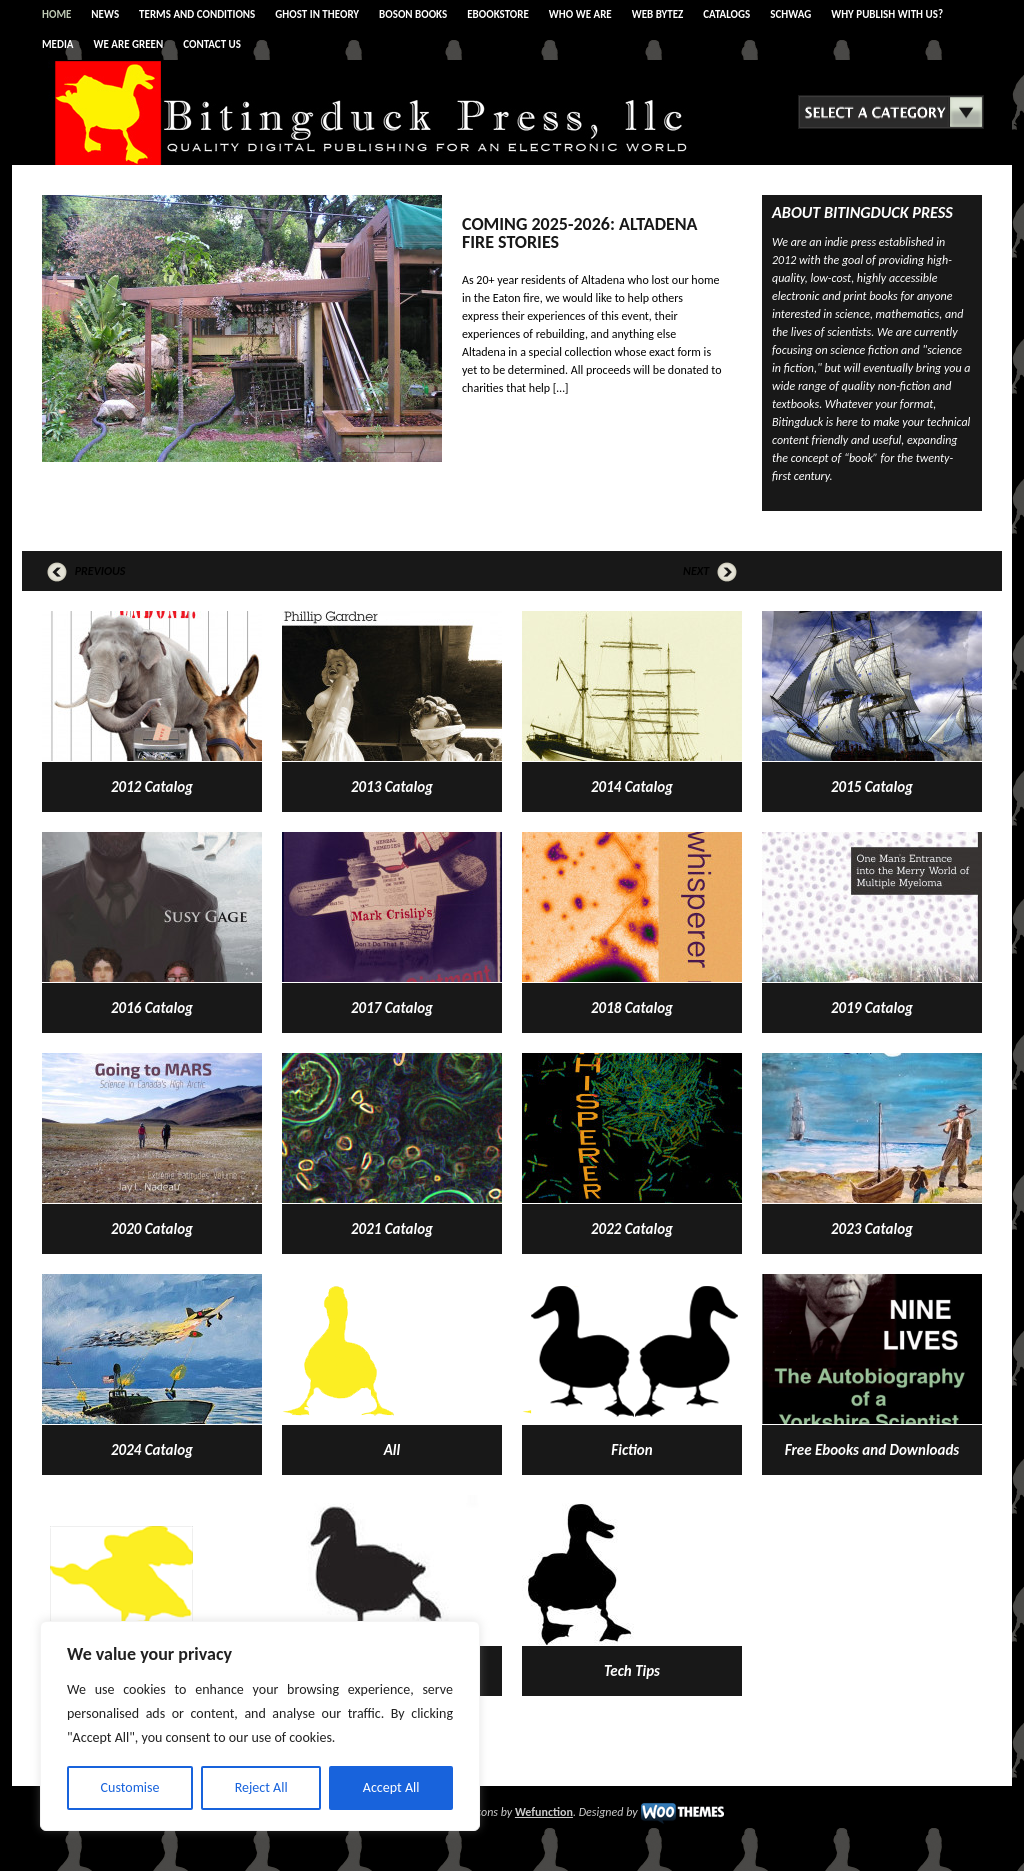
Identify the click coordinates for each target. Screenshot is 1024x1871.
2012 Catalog (152, 787)
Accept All (391, 1787)
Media (58, 44)
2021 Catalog (392, 1229)
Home (56, 14)
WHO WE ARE (580, 14)
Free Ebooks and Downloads (872, 1450)
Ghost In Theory (317, 14)
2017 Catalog (392, 1008)
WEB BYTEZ (658, 14)
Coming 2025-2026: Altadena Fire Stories (580, 233)
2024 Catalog (152, 1450)
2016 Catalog (152, 1008)
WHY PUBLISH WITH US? (887, 14)
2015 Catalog (872, 787)
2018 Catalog (632, 1008)
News (105, 14)
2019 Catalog (872, 1008)
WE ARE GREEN (129, 44)
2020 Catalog (152, 1229)
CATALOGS (726, 14)
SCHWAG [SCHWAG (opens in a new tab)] (790, 14)
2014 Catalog (632, 787)
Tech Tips (632, 1671)
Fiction (631, 1450)
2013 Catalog (392, 787)
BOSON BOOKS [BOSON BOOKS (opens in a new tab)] (413, 14)
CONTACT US (212, 44)
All (392, 1450)
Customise (130, 1787)
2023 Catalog (872, 1229)
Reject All (261, 1787)
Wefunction (544, 1812)
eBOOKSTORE (498, 14)
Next (710, 571)
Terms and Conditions (197, 14)
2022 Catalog (632, 1229)
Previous (86, 571)
